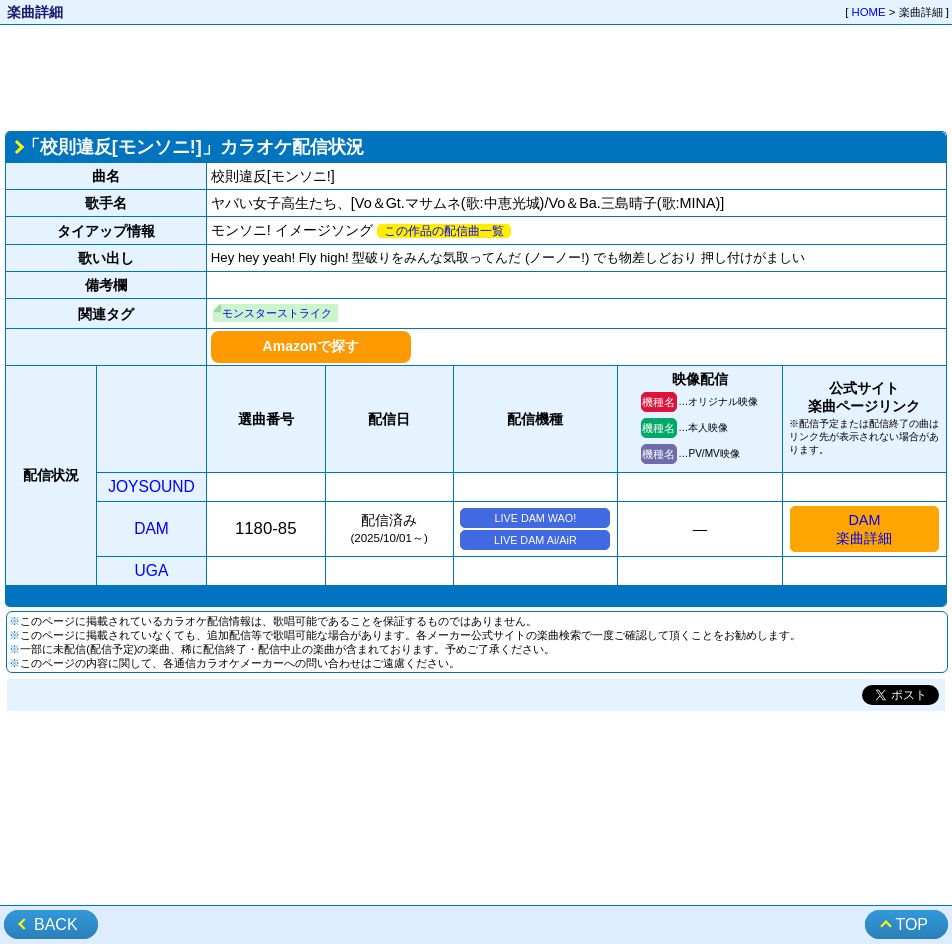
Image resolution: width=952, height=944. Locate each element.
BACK (56, 924)
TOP (911, 924)
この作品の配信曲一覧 (444, 231)
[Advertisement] (476, 76)
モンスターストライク (277, 313)
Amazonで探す (311, 346)
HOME (869, 12)
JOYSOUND (151, 486)
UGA (152, 570)
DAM (151, 528)
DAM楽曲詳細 (864, 529)
